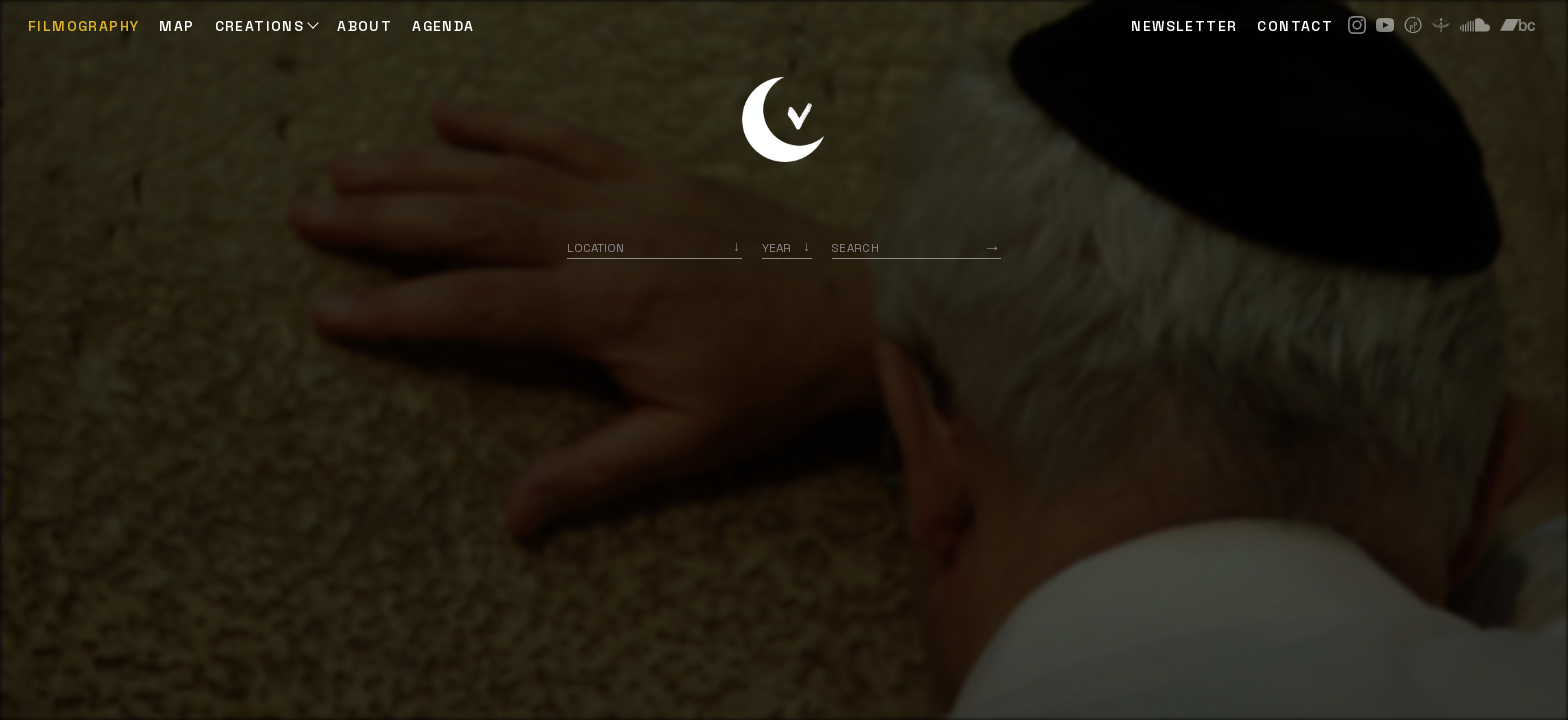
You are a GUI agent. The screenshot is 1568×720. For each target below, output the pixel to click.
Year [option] (776, 247)
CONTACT (1295, 26)
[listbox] (787, 247)
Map (176, 26)
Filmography (83, 26)
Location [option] (595, 247)
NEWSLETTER (1184, 26)
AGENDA (443, 26)
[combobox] (654, 247)
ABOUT (364, 26)
